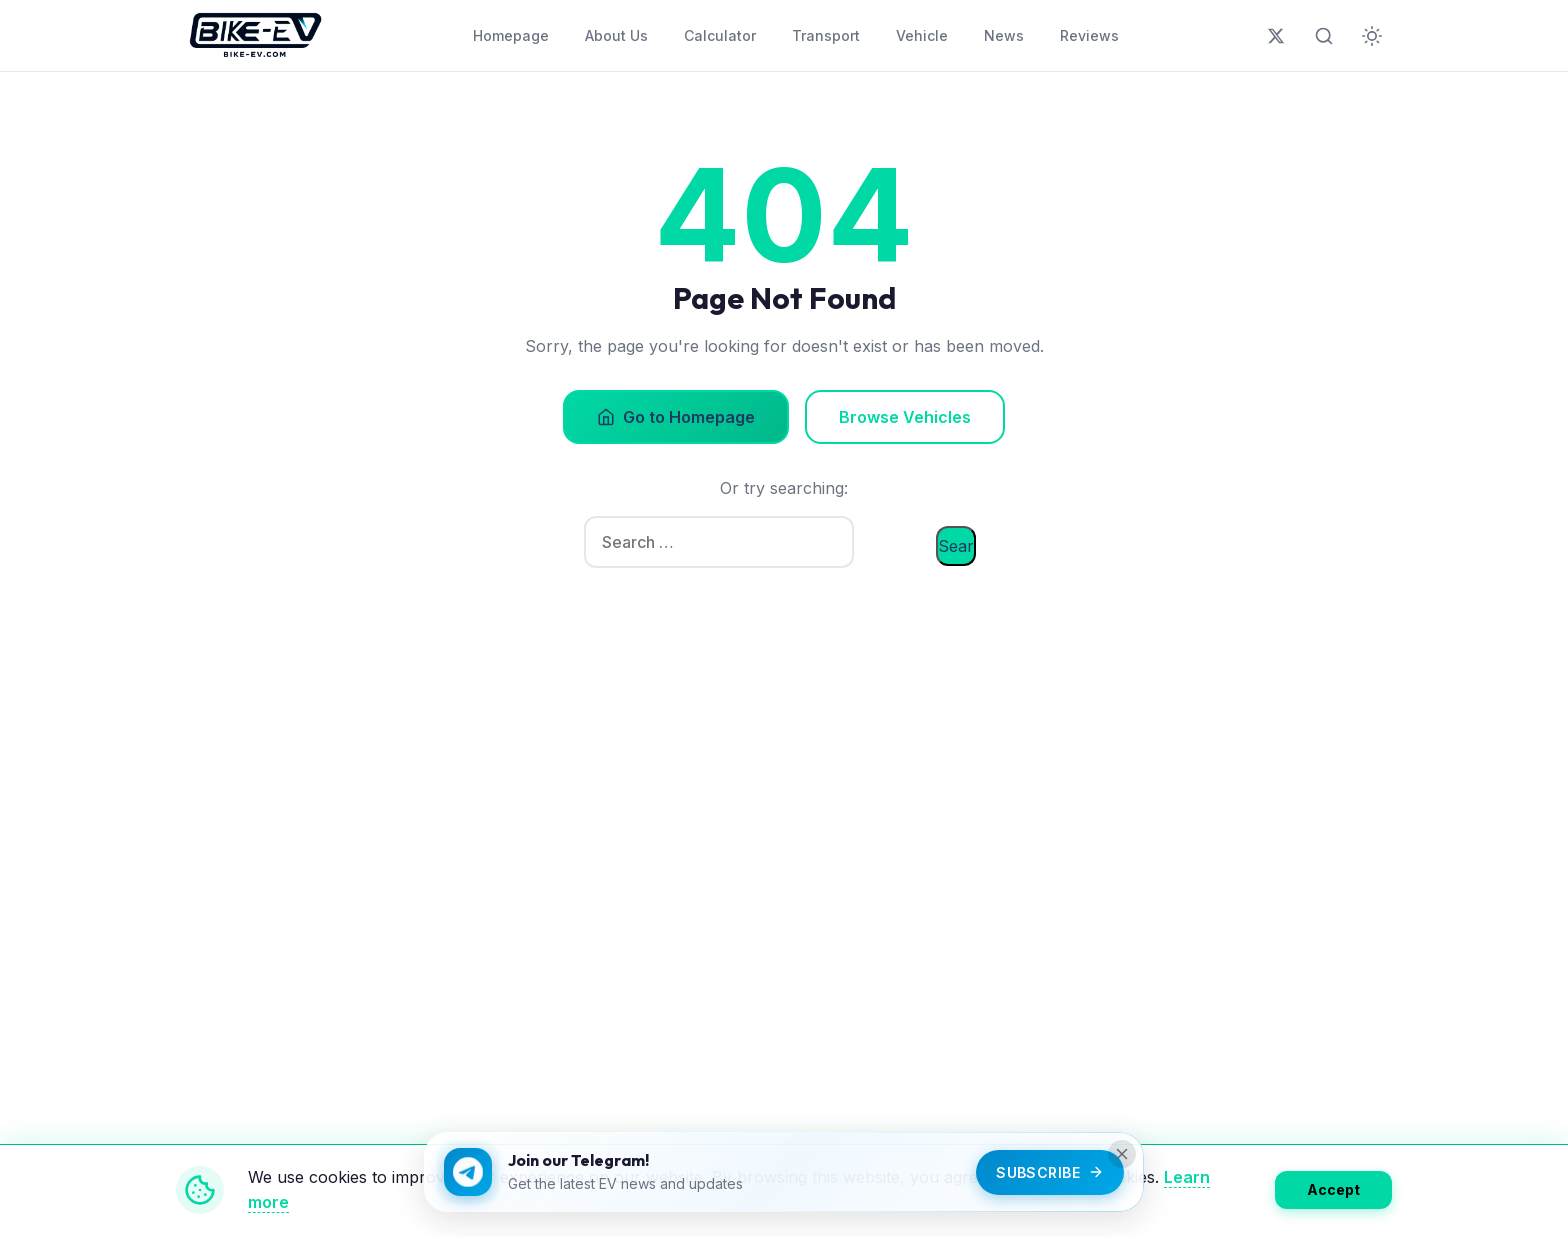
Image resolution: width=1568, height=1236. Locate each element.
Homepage (511, 35)
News (1004, 35)
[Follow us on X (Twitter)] (1276, 36)
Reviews (1089, 35)
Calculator (720, 35)
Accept (1333, 1189)
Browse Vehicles (905, 417)
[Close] (1122, 1154)
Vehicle (922, 35)
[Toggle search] (1324, 36)
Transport (826, 35)
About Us (616, 35)
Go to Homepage (676, 417)
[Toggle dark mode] (1372, 36)
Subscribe (1050, 1172)
